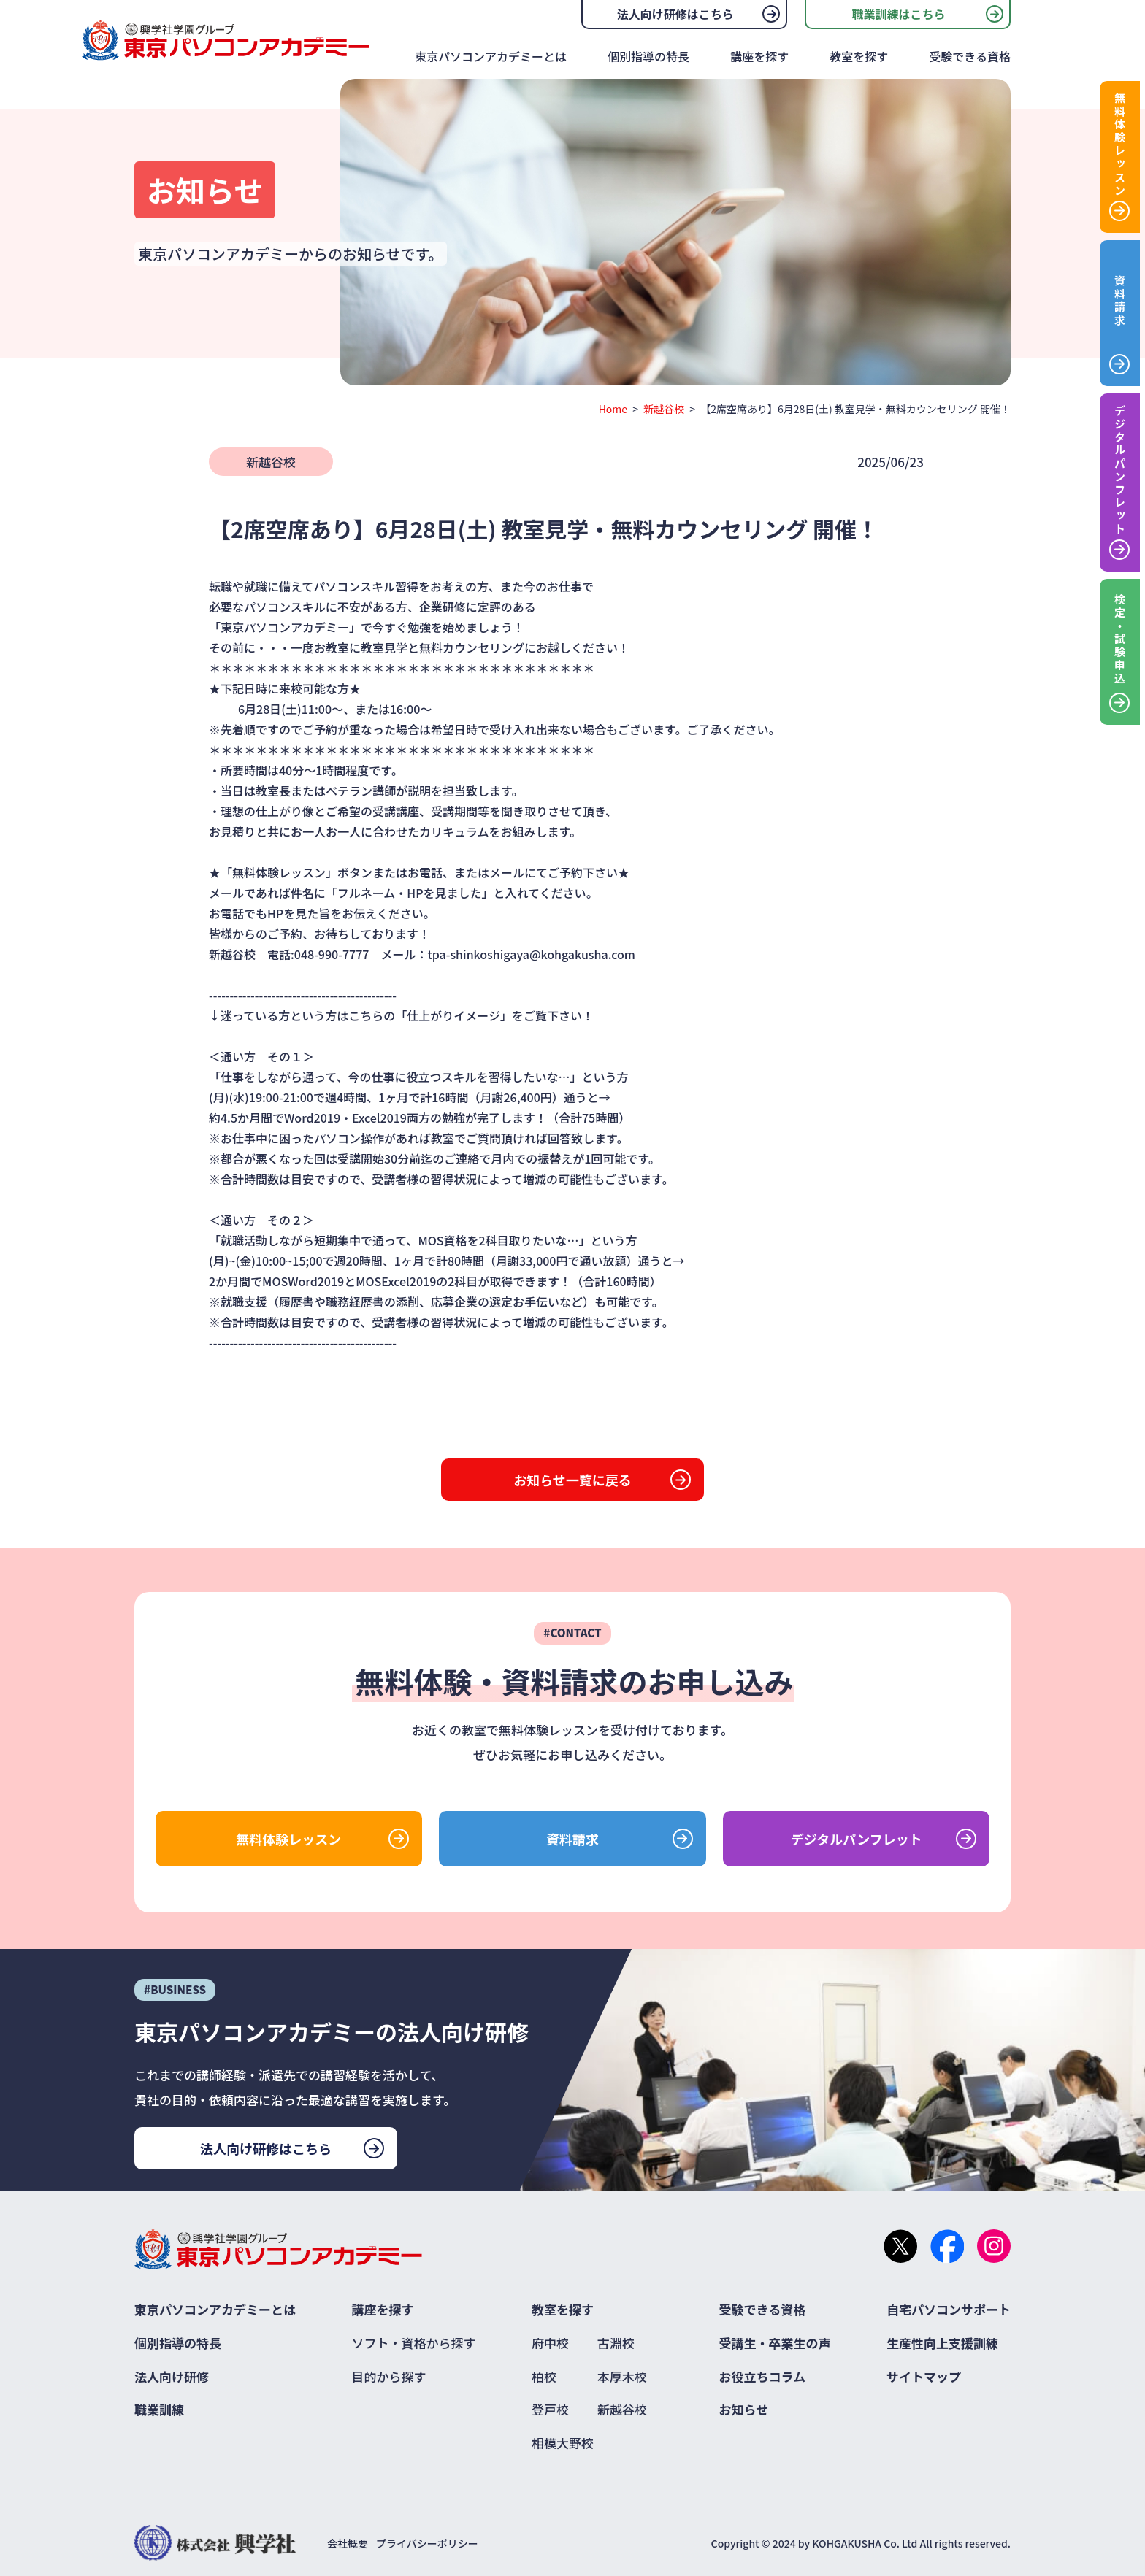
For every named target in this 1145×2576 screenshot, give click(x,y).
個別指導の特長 (648, 56)
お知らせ (744, 2409)
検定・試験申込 (1119, 639)
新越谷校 (663, 408)
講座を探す (759, 56)
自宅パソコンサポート (948, 2309)
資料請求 (572, 1838)
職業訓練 (159, 2409)
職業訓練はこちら (898, 14)
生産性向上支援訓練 (942, 2343)
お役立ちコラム (762, 2376)
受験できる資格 (970, 56)
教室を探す (859, 56)
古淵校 (616, 2343)
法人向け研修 (171, 2376)
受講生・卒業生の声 (775, 2343)
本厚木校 (622, 2376)
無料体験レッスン (288, 1838)
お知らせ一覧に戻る (572, 1479)
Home (613, 408)
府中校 (550, 2343)
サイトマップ (923, 2376)
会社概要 (347, 2543)
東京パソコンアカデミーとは (491, 56)
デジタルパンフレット (856, 1838)
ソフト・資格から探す (414, 2343)
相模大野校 (563, 2443)
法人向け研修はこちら (675, 14)
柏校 (544, 2376)
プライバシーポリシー (427, 2543)
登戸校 (550, 2409)
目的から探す (389, 2376)
